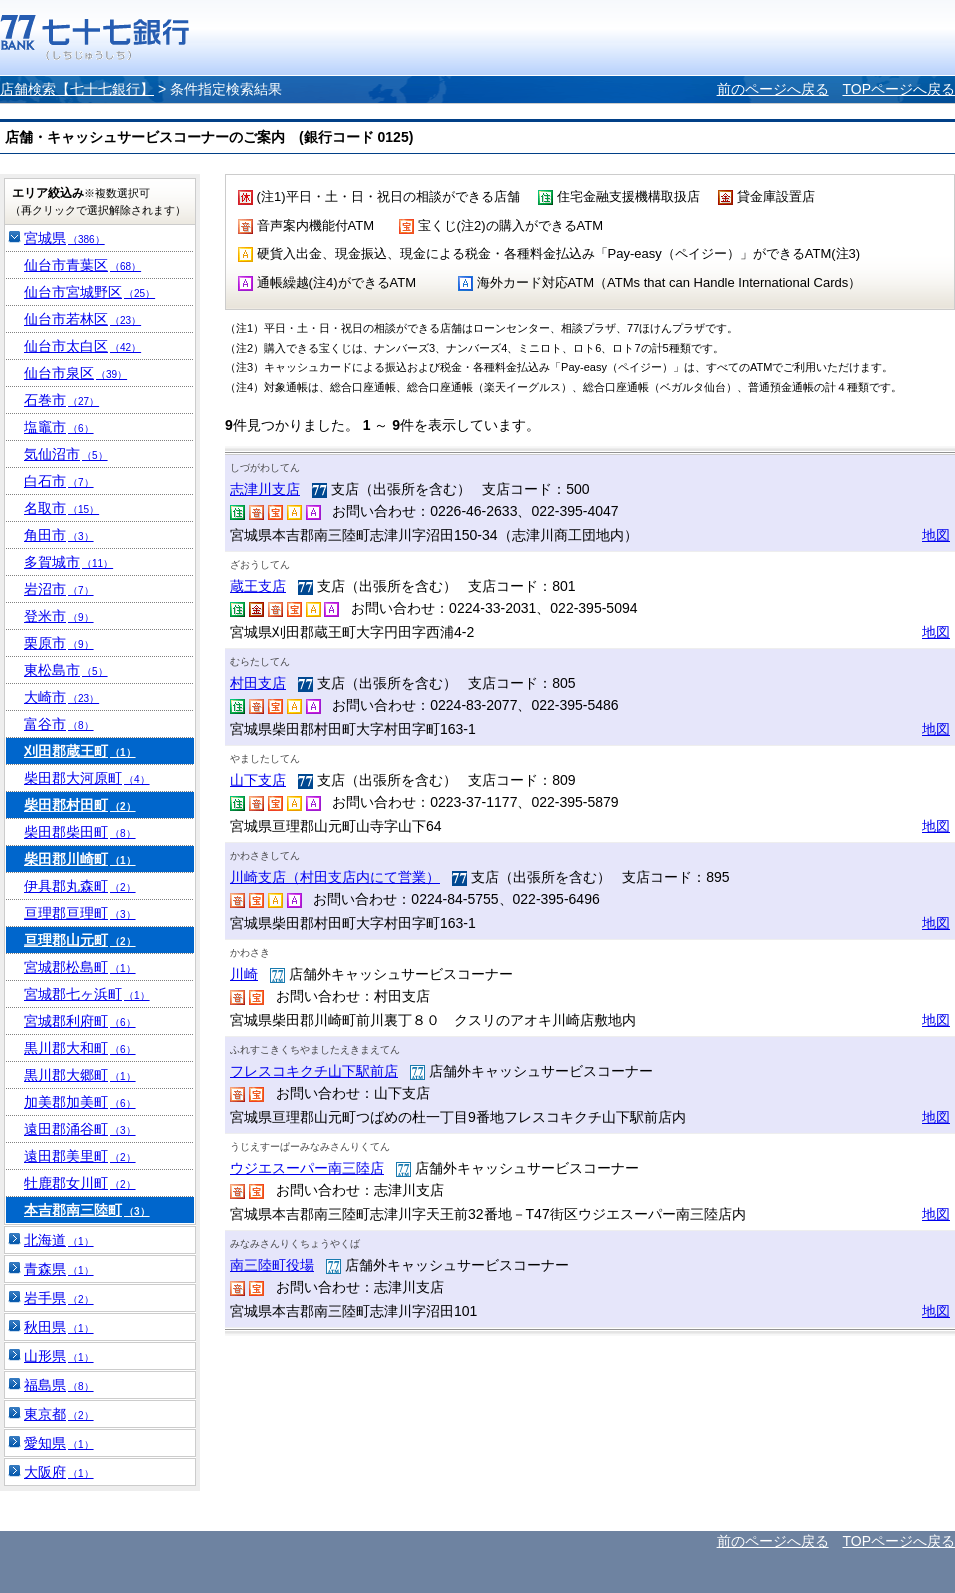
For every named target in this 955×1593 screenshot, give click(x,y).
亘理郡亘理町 (80, 913)
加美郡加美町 (80, 1102)
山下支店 (258, 780)
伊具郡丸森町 (80, 886)
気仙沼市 (66, 454)
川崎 (244, 974)
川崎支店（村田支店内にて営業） (335, 877)
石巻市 (61, 400)
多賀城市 (68, 562)
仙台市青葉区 (82, 265)
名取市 (61, 508)
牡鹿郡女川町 (80, 1183)
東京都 (59, 1414)
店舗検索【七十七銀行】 (77, 89)
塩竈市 (59, 427)
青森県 (59, 1269)
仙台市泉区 (75, 373)
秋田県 (59, 1327)
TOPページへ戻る (898, 89)
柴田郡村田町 (80, 805)
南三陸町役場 (272, 1265)
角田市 (59, 535)
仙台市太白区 (82, 346)
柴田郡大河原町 (87, 778)
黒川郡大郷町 (80, 1075)
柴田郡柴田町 (80, 832)
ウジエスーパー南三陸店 (307, 1168)
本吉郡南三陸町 (87, 1210)
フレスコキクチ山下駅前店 (314, 1071)
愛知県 (59, 1443)
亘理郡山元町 (80, 940)
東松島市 (66, 670)
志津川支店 (265, 489)
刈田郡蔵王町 (80, 751)
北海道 (59, 1240)
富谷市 (59, 724)
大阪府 (59, 1472)
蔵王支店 (258, 586)
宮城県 (64, 238)
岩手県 (59, 1298)
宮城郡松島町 (80, 967)
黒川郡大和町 (80, 1048)
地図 (936, 535)
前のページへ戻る (773, 89)
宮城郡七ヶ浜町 (87, 994)
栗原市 (59, 643)
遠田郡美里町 (80, 1156)
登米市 (59, 616)
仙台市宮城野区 (89, 292)
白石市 (59, 481)
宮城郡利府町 (80, 1021)
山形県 (59, 1356)
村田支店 (258, 683)
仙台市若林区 (82, 319)
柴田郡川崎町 (80, 859)
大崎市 (61, 697)
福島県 (59, 1385)
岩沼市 (59, 589)
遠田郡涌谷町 (80, 1129)
